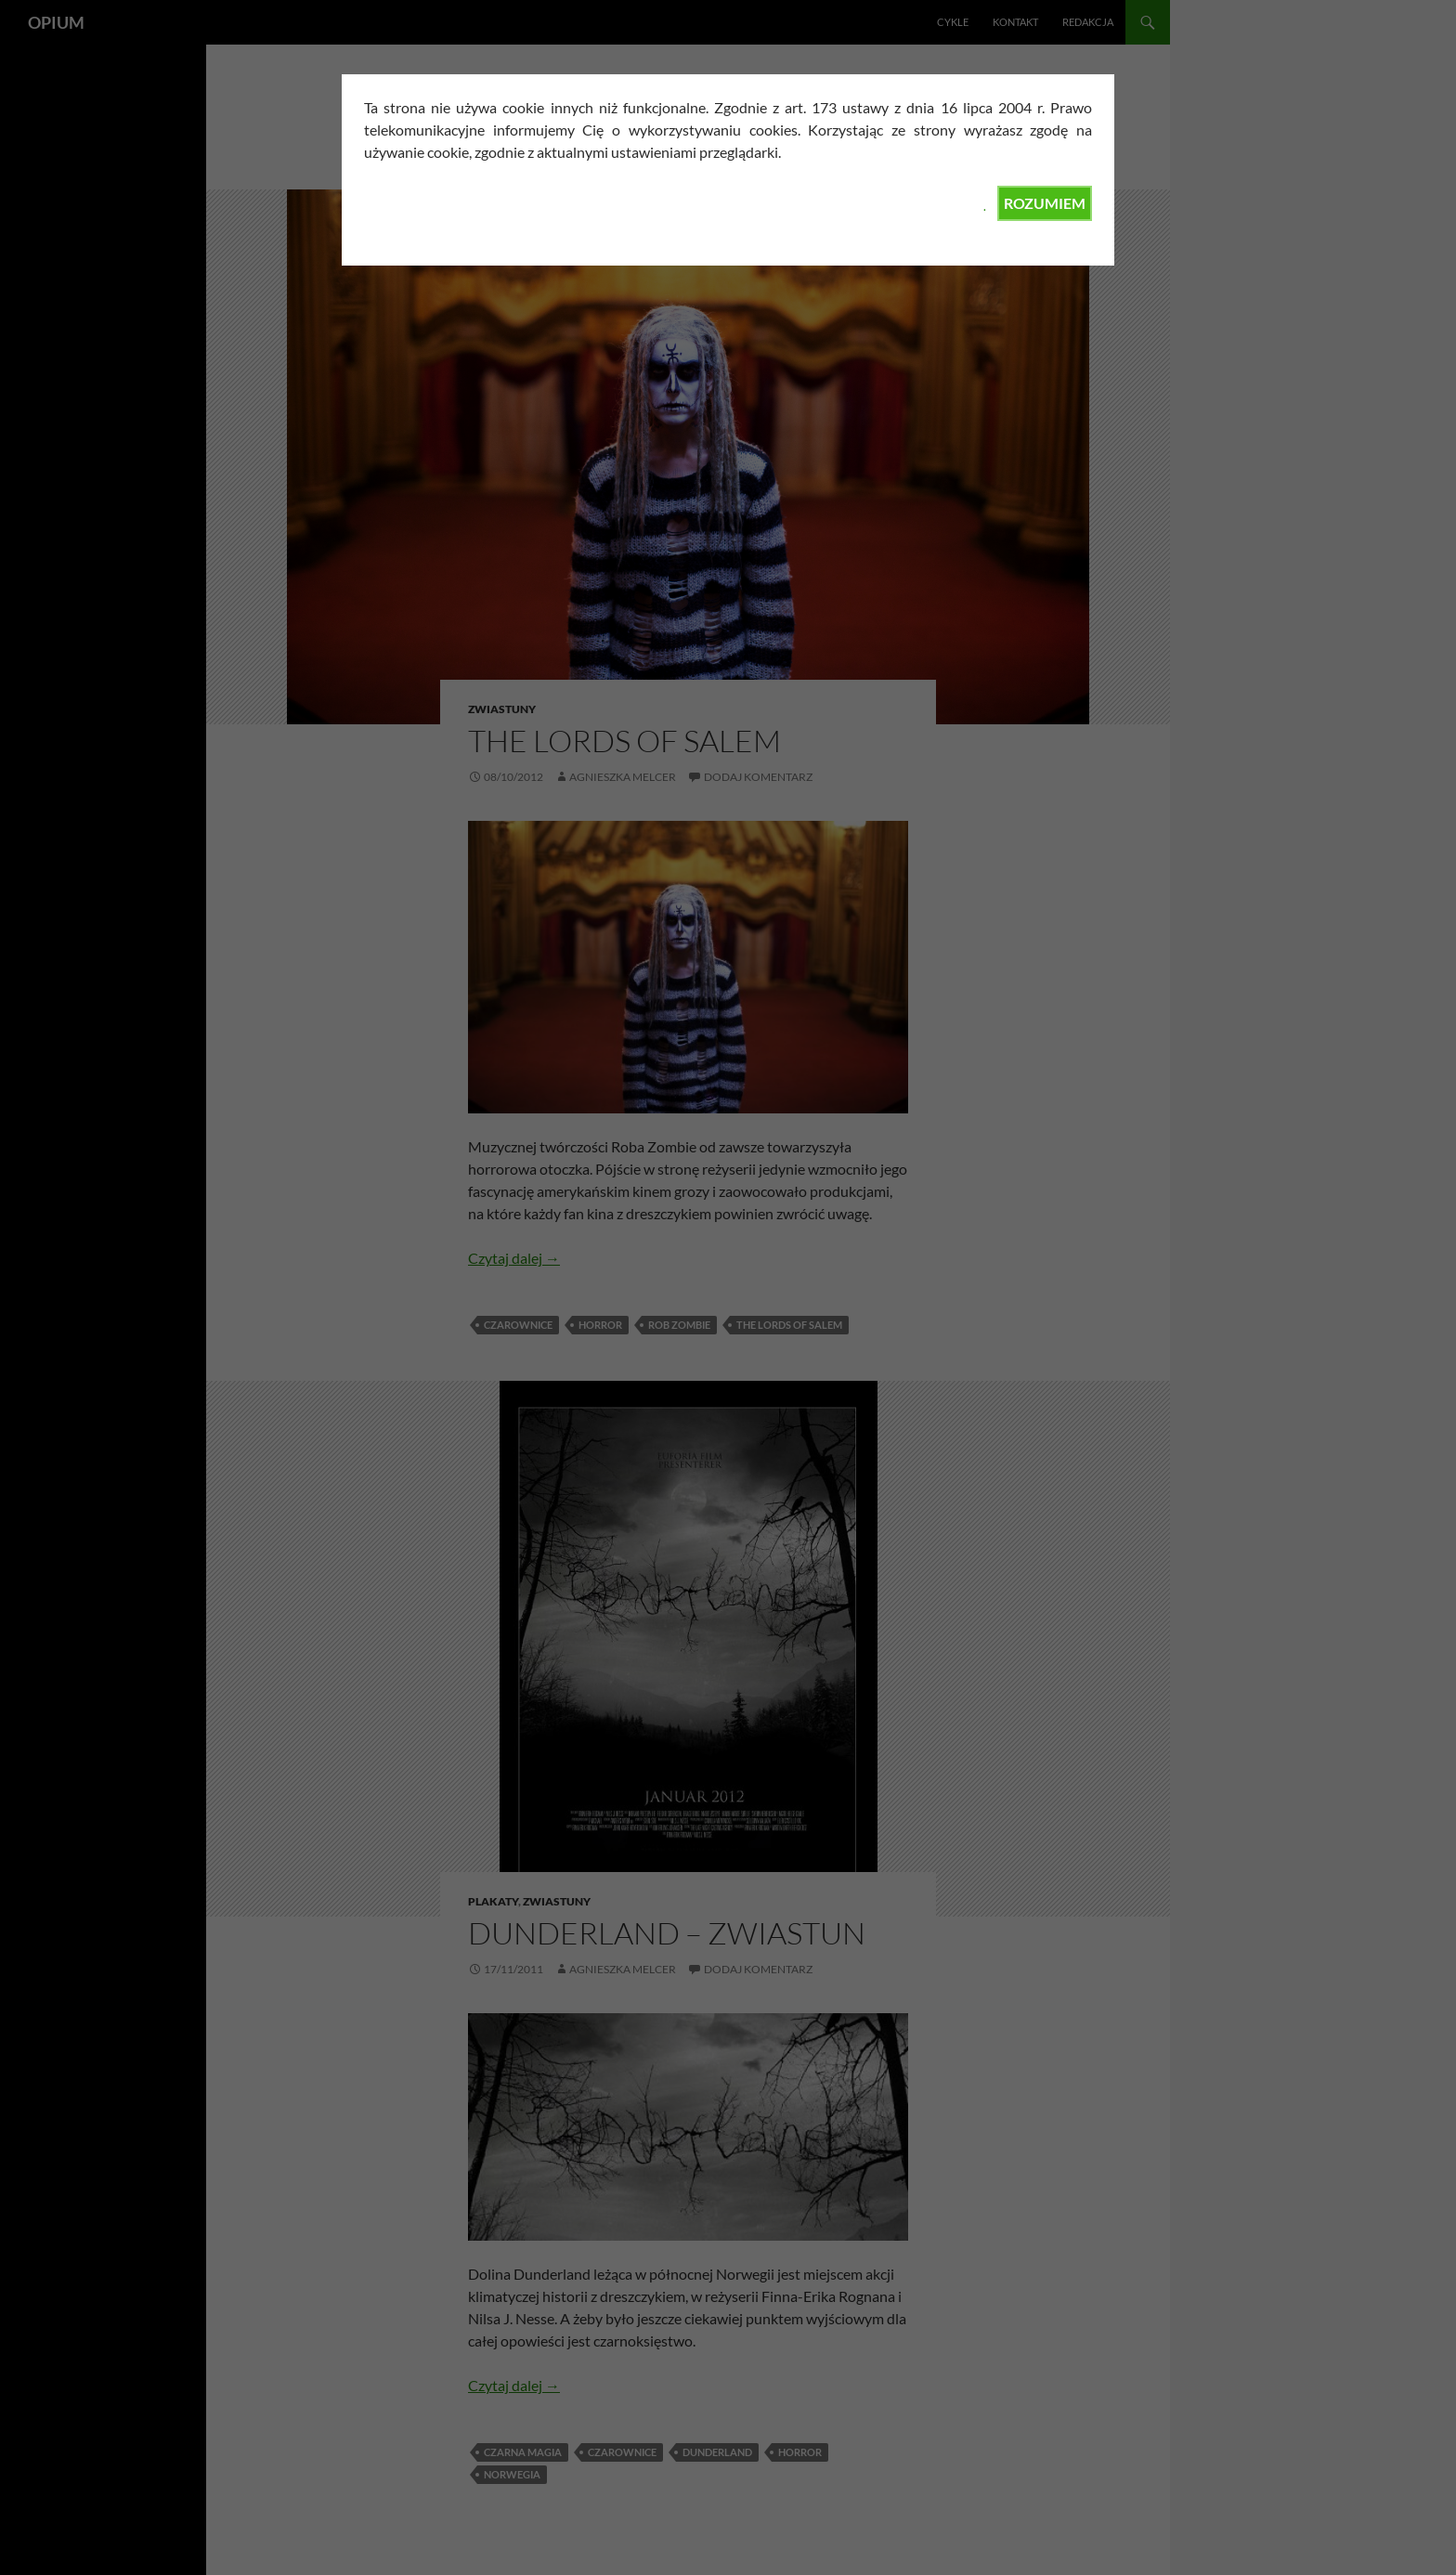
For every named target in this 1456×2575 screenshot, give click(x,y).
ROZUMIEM (1045, 203)
